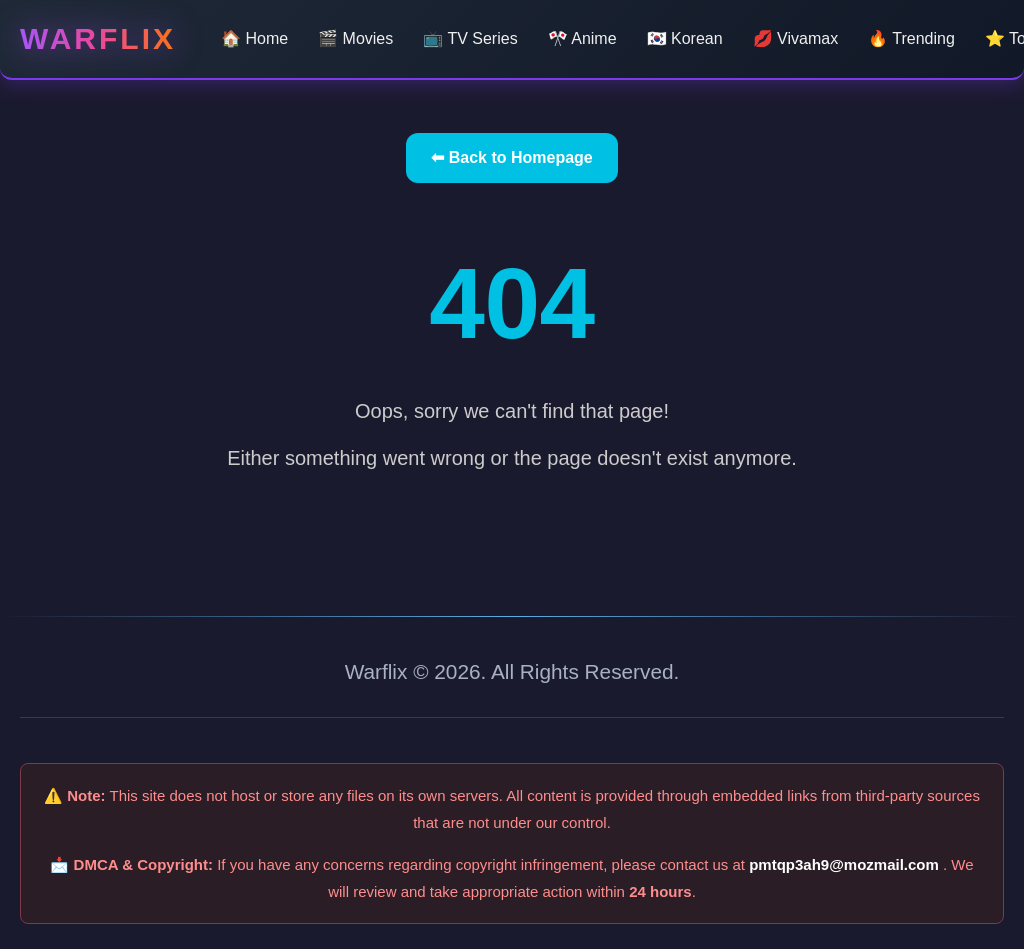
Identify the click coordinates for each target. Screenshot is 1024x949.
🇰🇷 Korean (685, 38)
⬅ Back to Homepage (511, 157)
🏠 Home (254, 38)
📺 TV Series (470, 38)
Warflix (98, 38)
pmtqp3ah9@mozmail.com (846, 864)
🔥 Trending (911, 38)
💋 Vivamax (796, 38)
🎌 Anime (582, 38)
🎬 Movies (355, 38)
